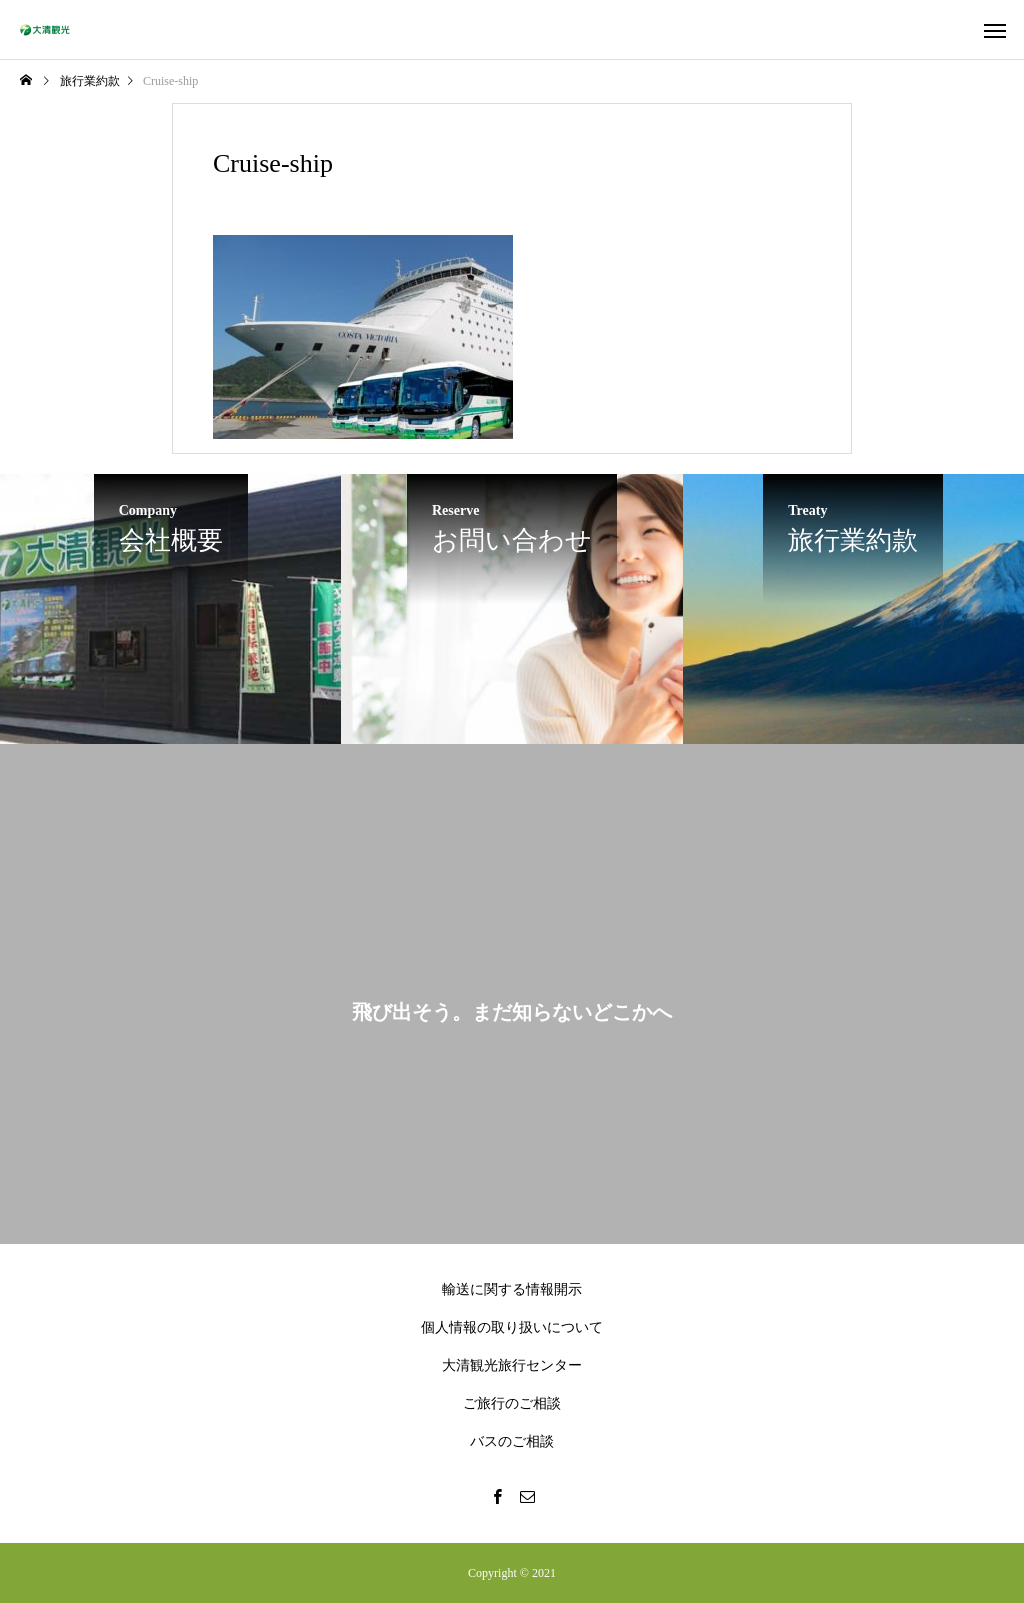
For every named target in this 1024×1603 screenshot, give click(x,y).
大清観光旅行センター (512, 1365)
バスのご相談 (512, 1441)
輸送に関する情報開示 (512, 1289)
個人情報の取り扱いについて (512, 1327)
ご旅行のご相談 (512, 1403)
